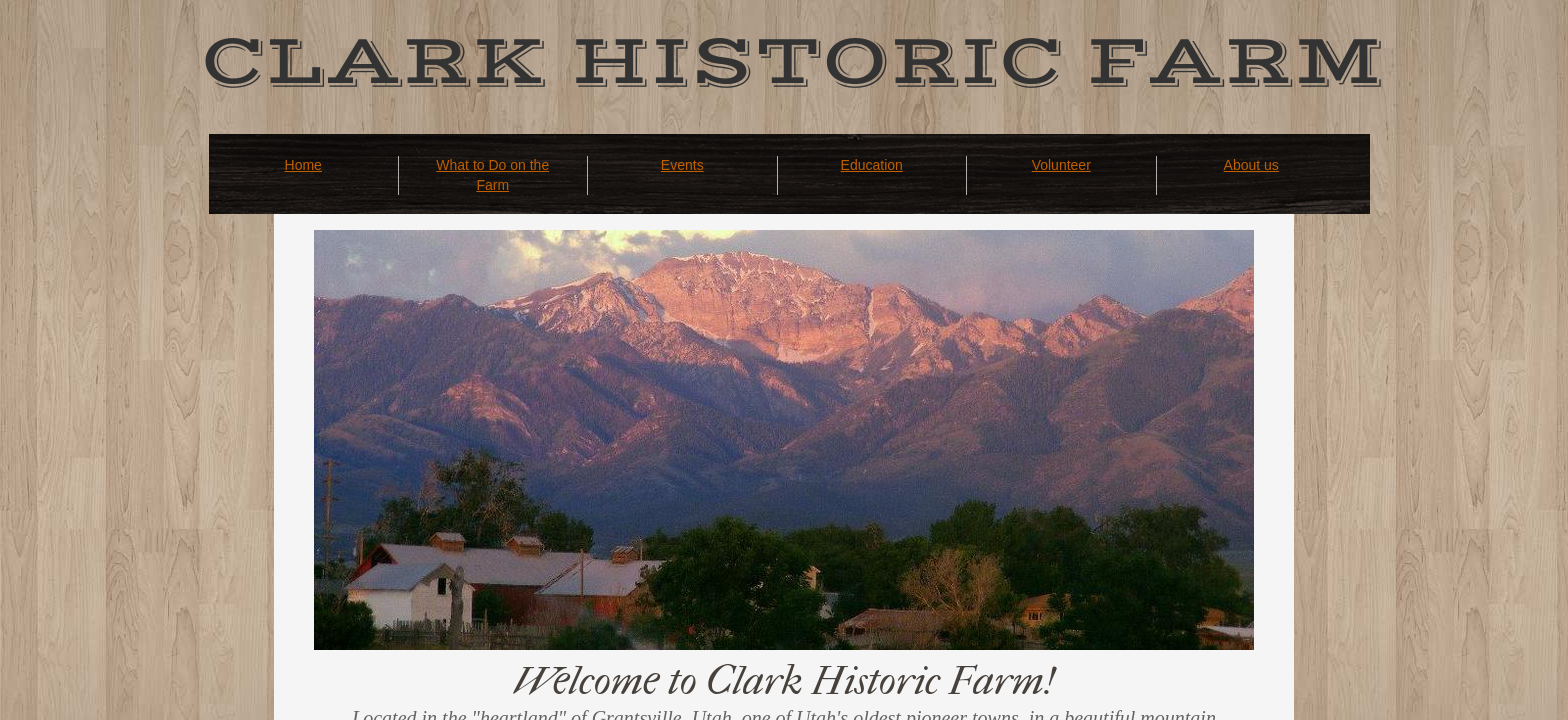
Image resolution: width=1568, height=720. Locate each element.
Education (872, 165)
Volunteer (1061, 165)
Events (682, 165)
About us (1251, 165)
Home (303, 165)
